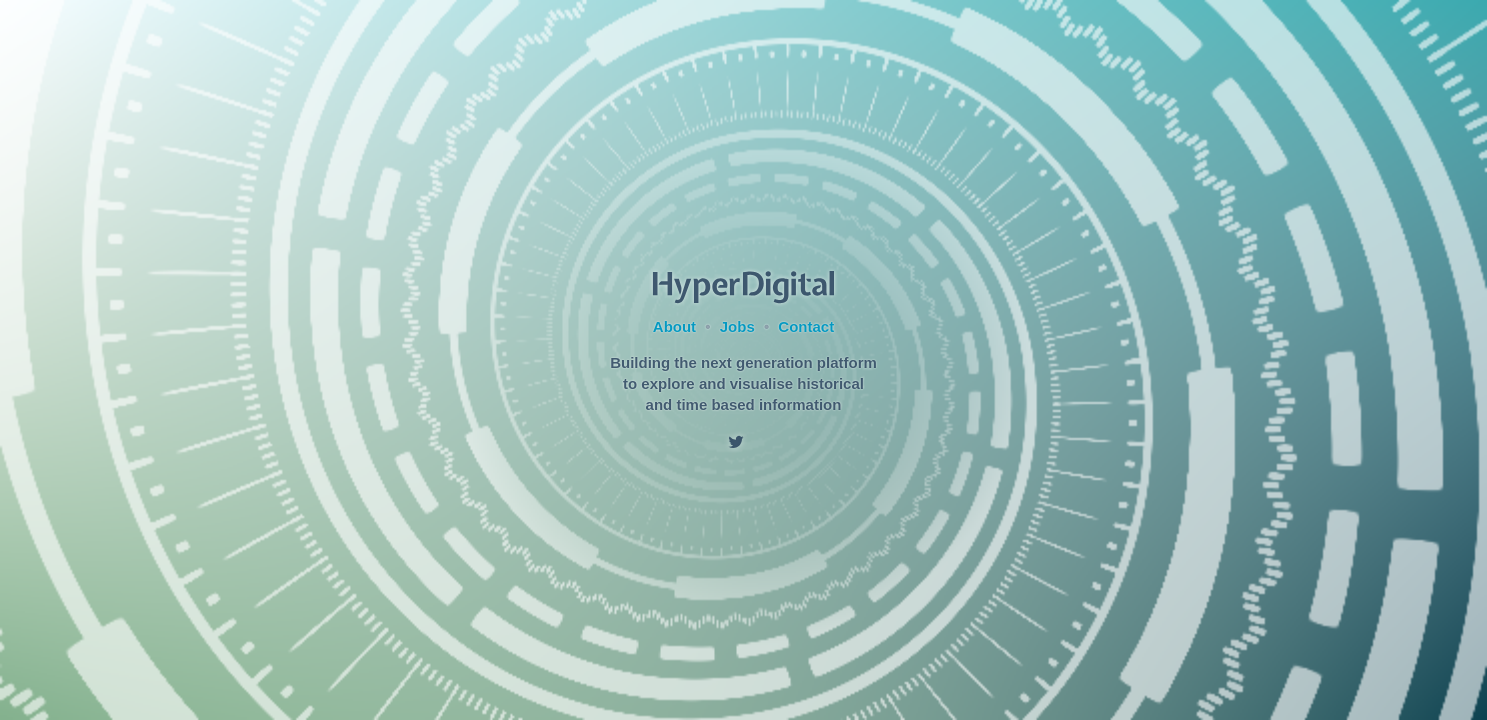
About (674, 326)
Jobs (737, 326)
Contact (806, 326)
